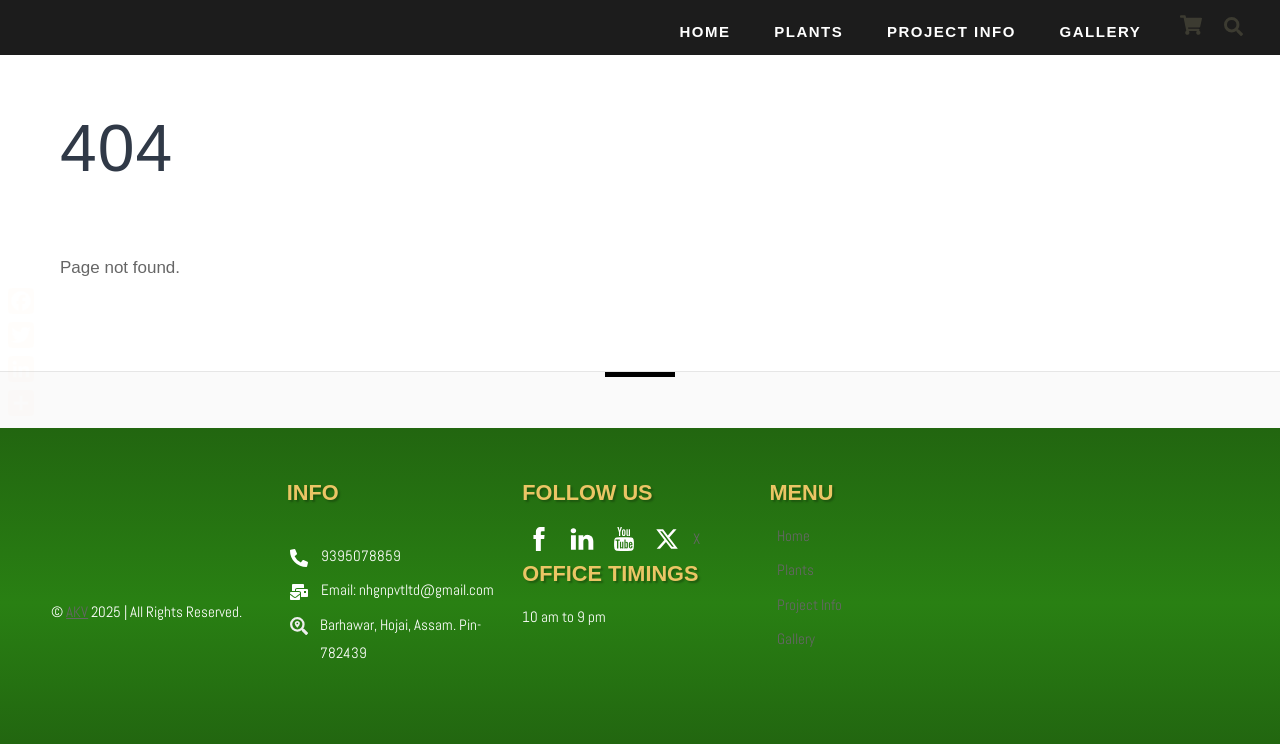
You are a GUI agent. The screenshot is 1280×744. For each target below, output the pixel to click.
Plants (808, 30)
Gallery (1100, 30)
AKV (77, 610)
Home (704, 30)
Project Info (950, 30)
